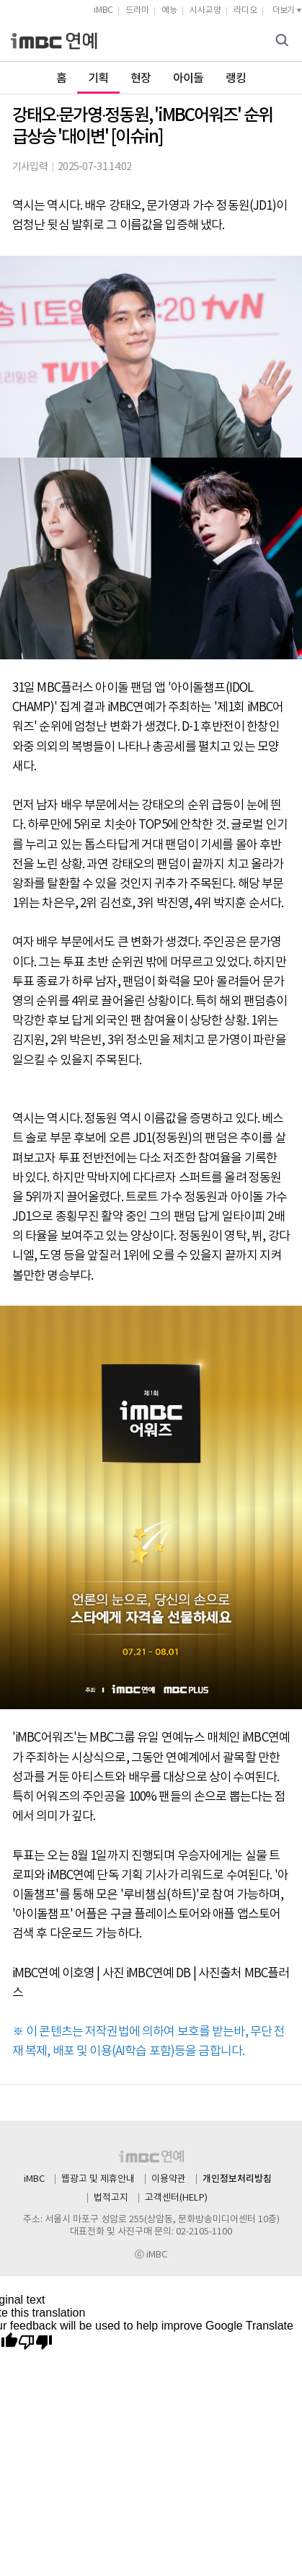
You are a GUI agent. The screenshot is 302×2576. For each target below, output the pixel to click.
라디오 (245, 10)
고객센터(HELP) (176, 2198)
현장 (140, 78)
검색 (284, 41)
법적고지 (111, 2198)
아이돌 (188, 78)
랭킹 (236, 78)
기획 (98, 78)
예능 (169, 10)
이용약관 (168, 2179)
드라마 (137, 10)
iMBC (103, 10)
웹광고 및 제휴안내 (98, 2179)
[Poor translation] (35, 2342)
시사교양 (205, 10)
